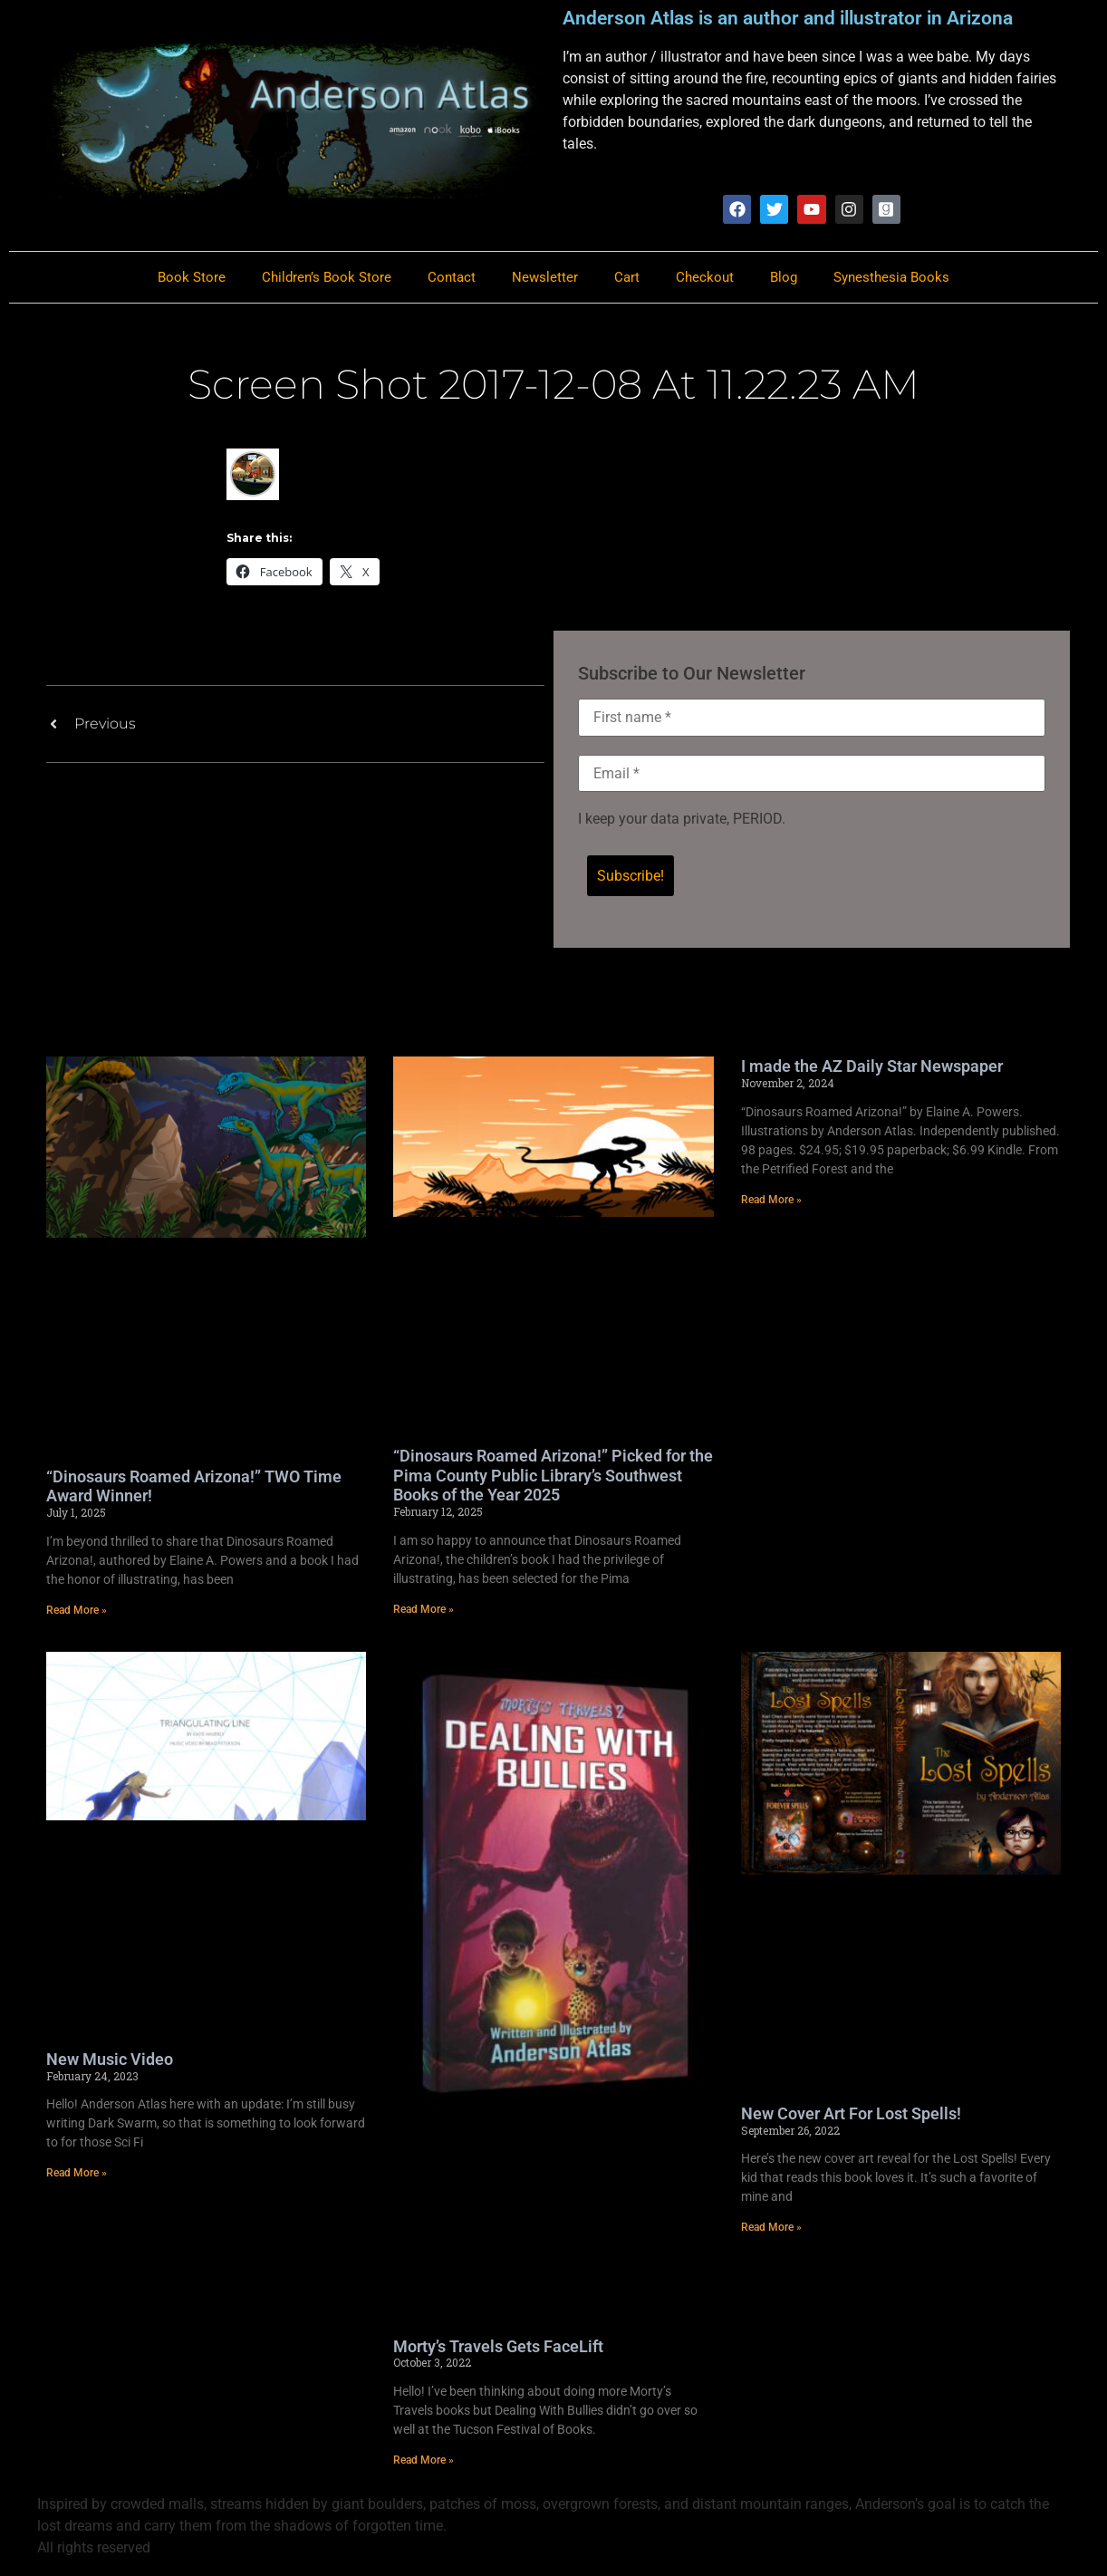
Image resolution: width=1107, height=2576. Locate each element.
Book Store (192, 278)
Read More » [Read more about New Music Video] (76, 2175)
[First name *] (811, 718)
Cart (627, 278)
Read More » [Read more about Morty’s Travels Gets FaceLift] (423, 2462)
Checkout (705, 278)
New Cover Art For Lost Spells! (851, 2116)
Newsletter (545, 278)
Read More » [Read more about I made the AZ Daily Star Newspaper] (771, 1202)
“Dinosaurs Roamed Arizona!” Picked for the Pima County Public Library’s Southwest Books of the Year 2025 (553, 1478)
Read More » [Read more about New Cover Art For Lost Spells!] (771, 2230)
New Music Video (109, 2061)
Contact (452, 278)
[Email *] (811, 775)
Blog (783, 278)
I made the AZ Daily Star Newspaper (872, 1068)
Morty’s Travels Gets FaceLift (498, 2349)
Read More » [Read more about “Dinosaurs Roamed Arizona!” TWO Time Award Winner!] (76, 1612)
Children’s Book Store (326, 278)
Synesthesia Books (891, 278)
